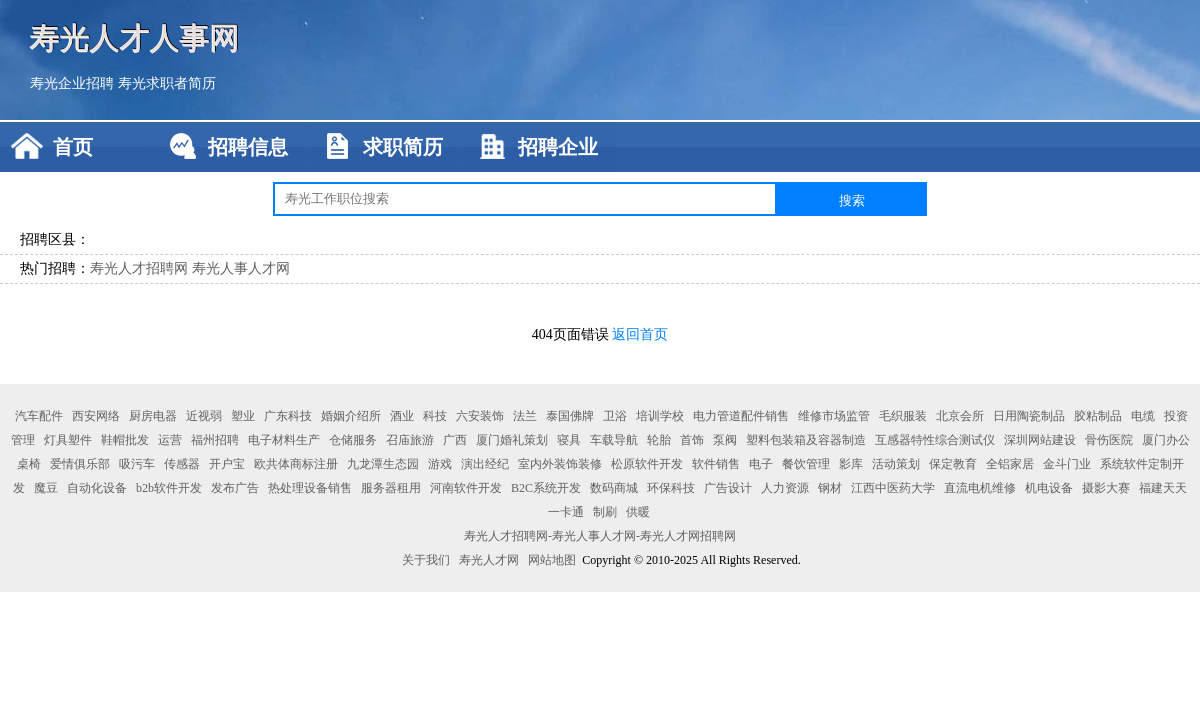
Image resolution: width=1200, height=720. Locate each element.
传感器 (182, 464)
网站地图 (552, 560)
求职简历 (403, 147)
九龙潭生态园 (383, 464)
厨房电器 (153, 416)
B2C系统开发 (546, 488)
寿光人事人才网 (241, 268)
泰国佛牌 (570, 416)
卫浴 (615, 416)
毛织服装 (903, 416)
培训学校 (660, 416)
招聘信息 (248, 147)
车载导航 (614, 440)
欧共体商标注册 (296, 464)
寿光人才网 (489, 560)
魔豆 (46, 488)
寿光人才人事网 (135, 37)
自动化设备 (97, 488)
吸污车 (137, 464)
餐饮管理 (806, 464)
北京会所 (960, 416)
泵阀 (725, 440)
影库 (851, 464)
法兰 (525, 416)
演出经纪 (485, 464)
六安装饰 (480, 416)
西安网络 (96, 416)
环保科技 (671, 488)
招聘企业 (558, 147)
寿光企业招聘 (72, 83)
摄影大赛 (1106, 488)
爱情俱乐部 (80, 464)
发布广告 (235, 488)
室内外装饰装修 (560, 464)
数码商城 (614, 488)
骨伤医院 (1109, 440)
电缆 (1143, 416)
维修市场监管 (834, 416)
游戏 (440, 464)
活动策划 (896, 464)
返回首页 (640, 334)
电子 (761, 464)
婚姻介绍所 (351, 416)
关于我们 (426, 560)
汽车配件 (39, 416)
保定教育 (953, 464)
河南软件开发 (466, 488)
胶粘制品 (1098, 416)
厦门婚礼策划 (512, 440)
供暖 (638, 512)
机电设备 (1049, 488)
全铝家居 (1010, 464)
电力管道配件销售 (741, 416)
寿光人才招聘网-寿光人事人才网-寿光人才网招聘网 (600, 536)
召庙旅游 (410, 440)
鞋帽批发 (125, 440)
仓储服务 (353, 440)
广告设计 (728, 488)
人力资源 (785, 488)
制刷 (605, 512)
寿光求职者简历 (167, 83)
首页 (73, 147)
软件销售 (716, 464)
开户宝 (227, 464)
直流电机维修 (980, 488)
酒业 (402, 416)
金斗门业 (1067, 464)
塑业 (243, 416)
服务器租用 (391, 488)
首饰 (692, 440)
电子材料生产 (284, 440)
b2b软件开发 (169, 488)
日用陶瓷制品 (1029, 416)
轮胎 (659, 440)
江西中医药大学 (893, 488)
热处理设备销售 (310, 488)
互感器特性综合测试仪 (935, 440)
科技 (435, 416)
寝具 (569, 440)
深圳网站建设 (1040, 440)
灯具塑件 (68, 440)
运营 (170, 440)
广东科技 (288, 416)
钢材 (830, 488)
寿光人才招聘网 (139, 268)
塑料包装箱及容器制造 (806, 440)
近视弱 (204, 416)
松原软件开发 (647, 464)
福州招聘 (215, 440)
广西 (455, 440)
